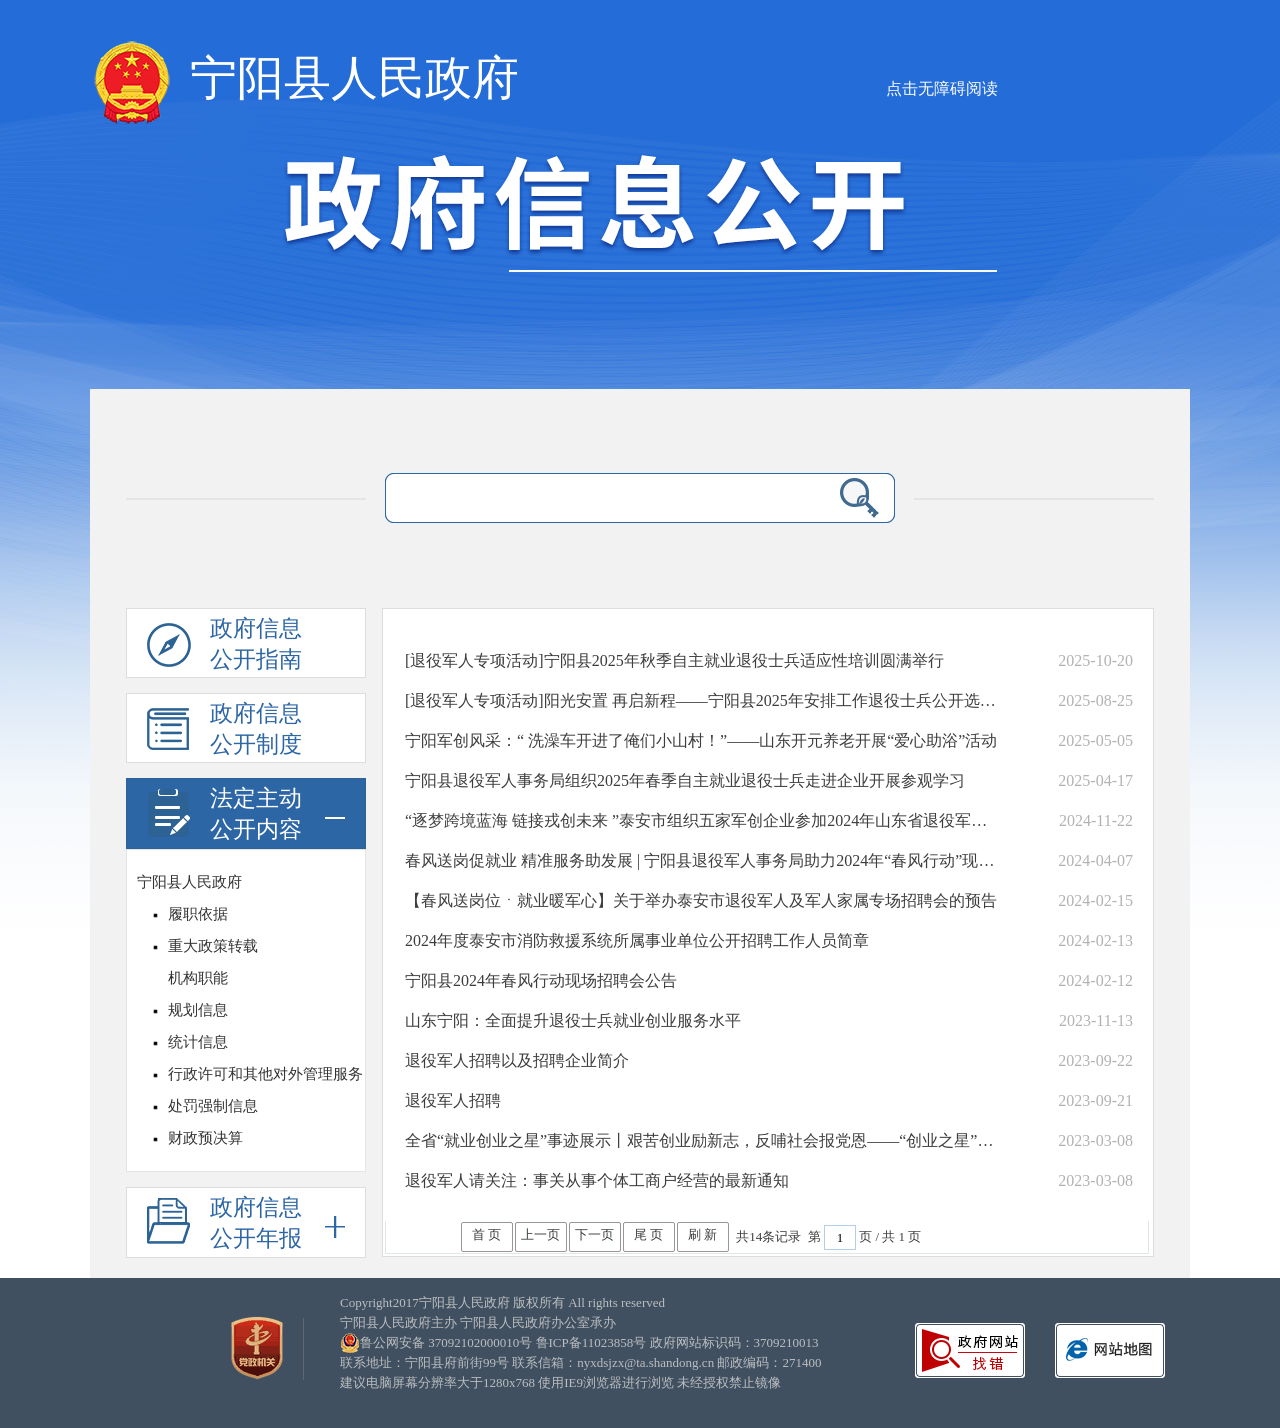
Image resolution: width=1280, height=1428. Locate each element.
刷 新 (702, 1234)
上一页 (540, 1234)
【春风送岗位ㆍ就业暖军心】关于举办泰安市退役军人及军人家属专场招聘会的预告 (701, 900)
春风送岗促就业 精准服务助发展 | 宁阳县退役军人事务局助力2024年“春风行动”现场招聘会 (703, 860)
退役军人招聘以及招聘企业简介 (517, 1060)
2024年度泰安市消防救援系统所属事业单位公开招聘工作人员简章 (637, 940)
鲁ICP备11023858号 (591, 1342)
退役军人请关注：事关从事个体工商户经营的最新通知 (597, 1180)
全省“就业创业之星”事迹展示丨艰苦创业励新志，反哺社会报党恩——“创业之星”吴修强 (703, 1140)
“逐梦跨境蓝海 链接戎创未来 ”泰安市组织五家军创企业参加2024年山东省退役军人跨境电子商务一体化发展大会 (703, 820)
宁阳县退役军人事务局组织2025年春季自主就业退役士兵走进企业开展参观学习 (685, 780)
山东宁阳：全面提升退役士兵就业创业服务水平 (573, 1020)
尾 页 (648, 1234)
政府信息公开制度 (224, 732)
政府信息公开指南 (224, 647)
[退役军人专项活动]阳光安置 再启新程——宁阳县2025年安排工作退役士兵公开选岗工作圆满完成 (703, 700)
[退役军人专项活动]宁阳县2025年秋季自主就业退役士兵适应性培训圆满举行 (674, 660)
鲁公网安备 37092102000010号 (446, 1342)
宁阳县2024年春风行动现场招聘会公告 (541, 980)
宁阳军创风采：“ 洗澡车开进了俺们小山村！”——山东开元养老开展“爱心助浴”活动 (701, 740)
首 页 (486, 1234)
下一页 (594, 1234)
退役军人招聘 (453, 1100)
